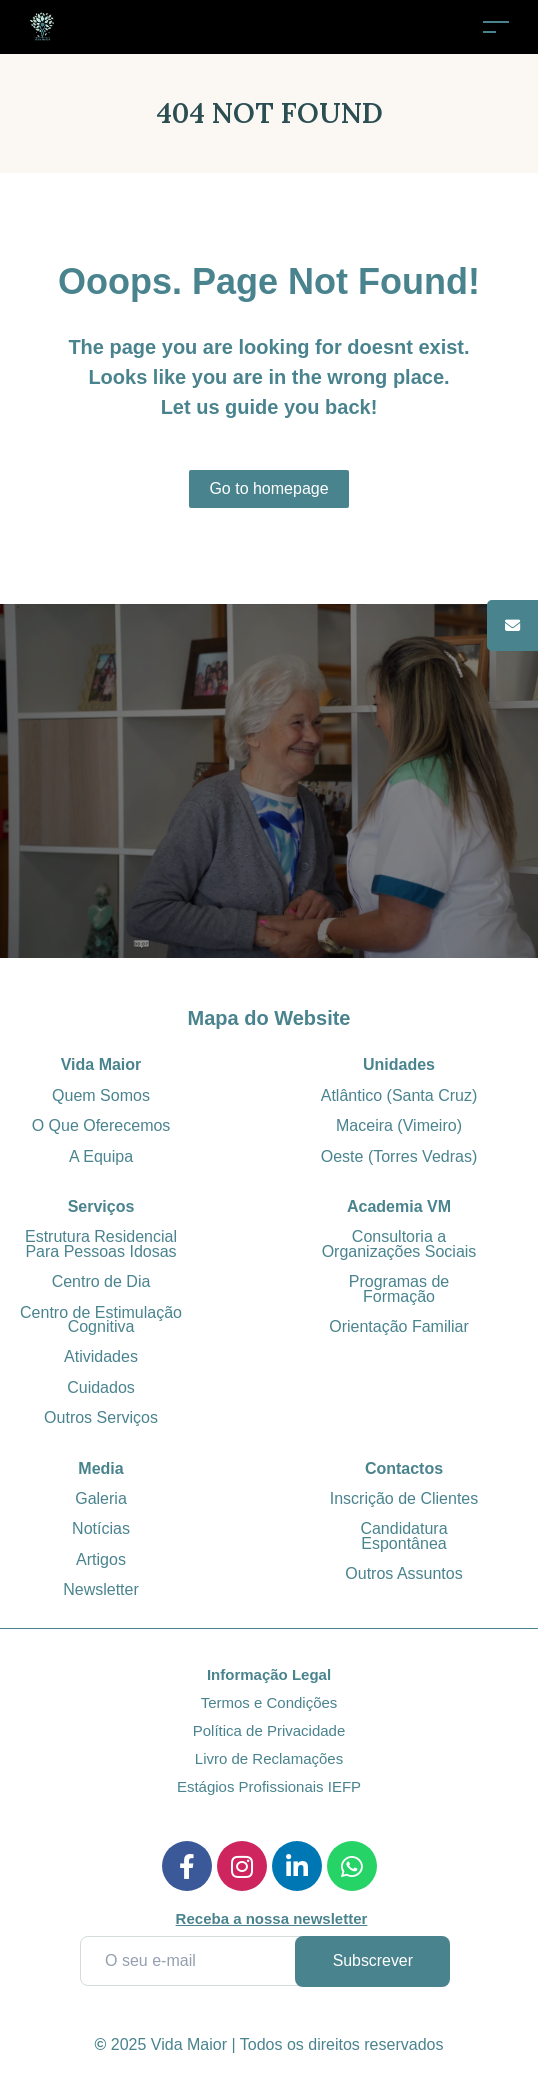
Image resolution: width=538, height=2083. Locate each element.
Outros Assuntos (403, 1573)
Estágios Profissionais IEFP (269, 1786)
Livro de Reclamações (269, 1758)
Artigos (101, 1558)
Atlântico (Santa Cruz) (399, 1094)
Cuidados (101, 1386)
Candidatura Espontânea (403, 1535)
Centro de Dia (101, 1281)
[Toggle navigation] (496, 26)
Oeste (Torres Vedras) (399, 1155)
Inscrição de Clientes (404, 1497)
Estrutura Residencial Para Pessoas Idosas (101, 1243)
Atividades (101, 1356)
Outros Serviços (101, 1417)
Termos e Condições (269, 1702)
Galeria (101, 1497)
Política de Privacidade (269, 1730)
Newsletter (101, 1589)
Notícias (101, 1528)
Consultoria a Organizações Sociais (399, 1243)
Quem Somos (101, 1094)
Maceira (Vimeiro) (399, 1125)
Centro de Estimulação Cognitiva (101, 1318)
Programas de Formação (399, 1288)
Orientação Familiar (399, 1325)
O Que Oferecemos (101, 1125)
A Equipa (101, 1155)
